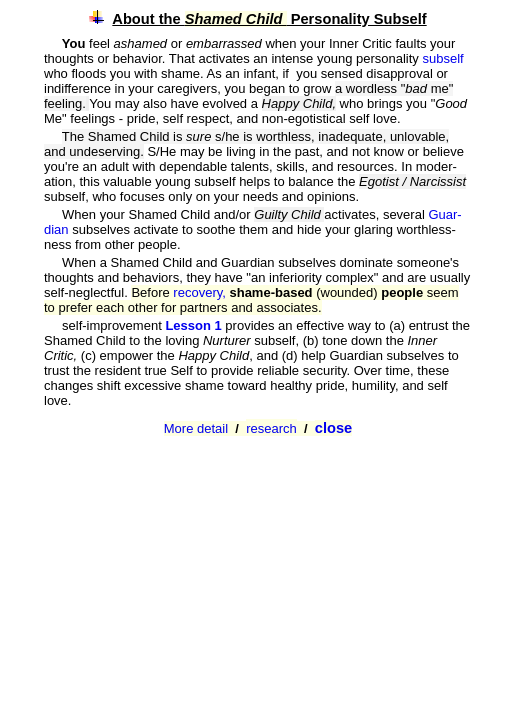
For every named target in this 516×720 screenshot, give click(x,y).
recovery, (201, 292)
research (271, 428)
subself (442, 58)
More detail (196, 428)
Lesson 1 (195, 325)
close (333, 428)
